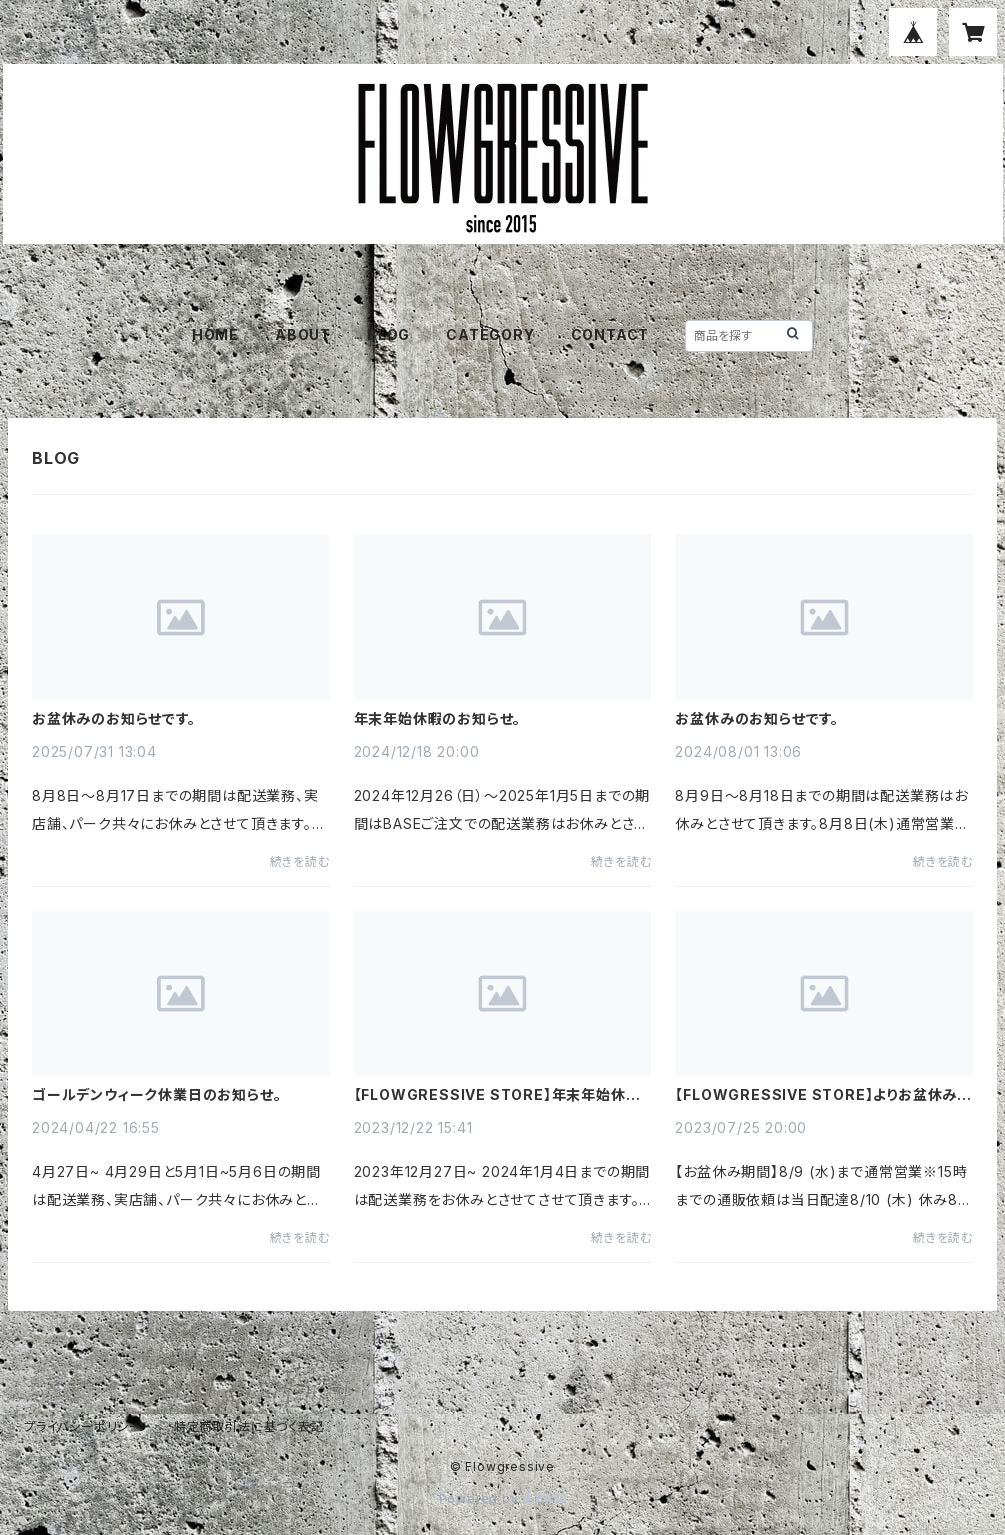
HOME (215, 334)
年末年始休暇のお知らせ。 (438, 719)
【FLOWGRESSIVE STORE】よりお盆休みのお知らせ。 (823, 1095)
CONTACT (610, 334)
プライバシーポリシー (83, 1426)
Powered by (503, 1498)
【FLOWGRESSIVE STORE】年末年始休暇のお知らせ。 (497, 1095)
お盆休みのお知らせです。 (114, 719)
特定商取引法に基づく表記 (249, 1426)
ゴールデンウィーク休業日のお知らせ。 (156, 1095)
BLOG (388, 334)
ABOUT (303, 334)
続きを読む (300, 861)
